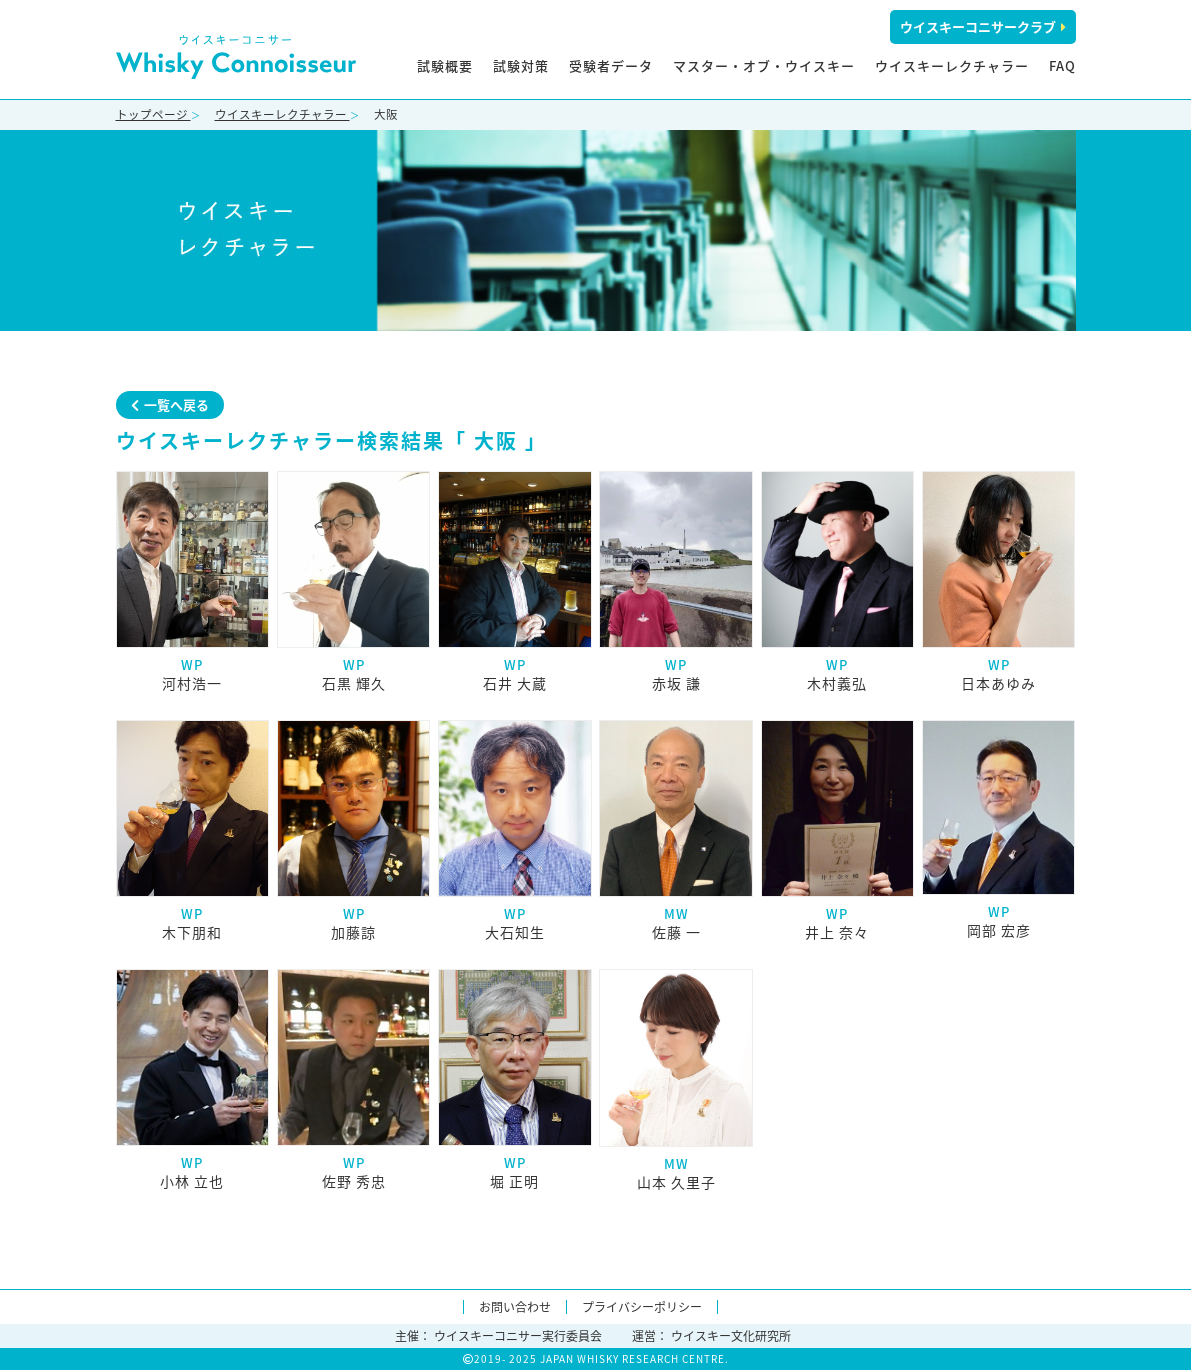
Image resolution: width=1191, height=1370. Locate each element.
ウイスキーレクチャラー (952, 65)
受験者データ (611, 65)
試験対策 (521, 65)
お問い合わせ (515, 1307)
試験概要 (445, 65)
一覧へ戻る (170, 404)
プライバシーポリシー (642, 1307)
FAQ (1062, 65)
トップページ (153, 114)
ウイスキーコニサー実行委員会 (518, 1336)
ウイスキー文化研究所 (731, 1336)
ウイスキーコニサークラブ (983, 26)
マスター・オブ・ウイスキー (764, 65)
